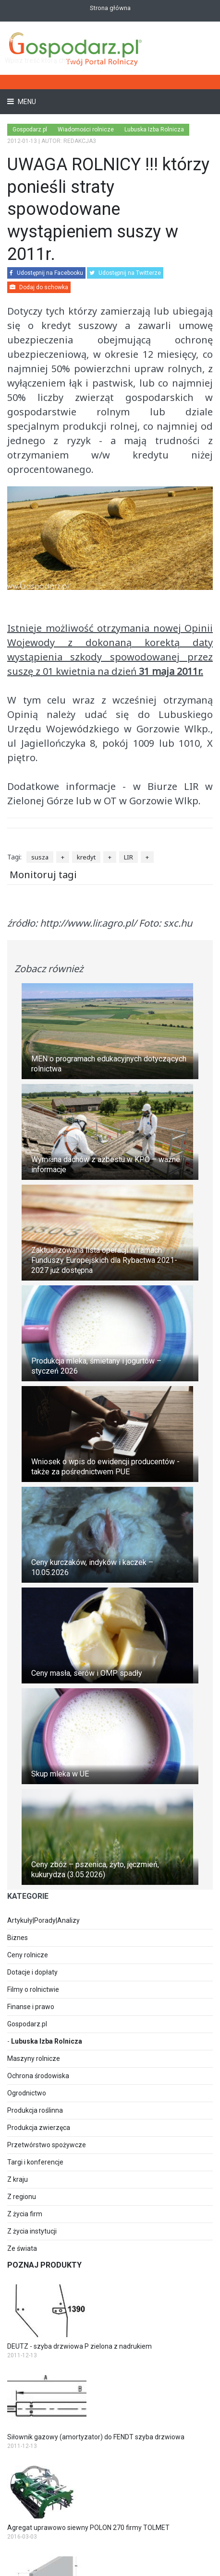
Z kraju (17, 2179)
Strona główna (110, 8)
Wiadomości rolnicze (86, 129)
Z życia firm (24, 2214)
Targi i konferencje (35, 2162)
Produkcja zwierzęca (38, 2127)
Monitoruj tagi (43, 874)
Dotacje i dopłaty (32, 1972)
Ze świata (22, 2248)
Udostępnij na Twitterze (125, 273)
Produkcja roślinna (35, 2110)
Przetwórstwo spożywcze (46, 2145)
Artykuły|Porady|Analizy (43, 1920)
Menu (26, 102)
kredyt (86, 857)
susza (40, 857)
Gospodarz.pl (27, 2024)
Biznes (17, 1937)
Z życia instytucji (32, 2231)
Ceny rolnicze (27, 1955)
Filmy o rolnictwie (33, 1989)
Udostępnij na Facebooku (46, 273)
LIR (128, 857)
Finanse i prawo (30, 2007)
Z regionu (21, 2196)
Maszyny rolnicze (33, 2058)
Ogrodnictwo (26, 2093)
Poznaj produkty (44, 2265)
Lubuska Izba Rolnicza (46, 2041)
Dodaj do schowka (39, 287)
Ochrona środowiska (38, 2076)
